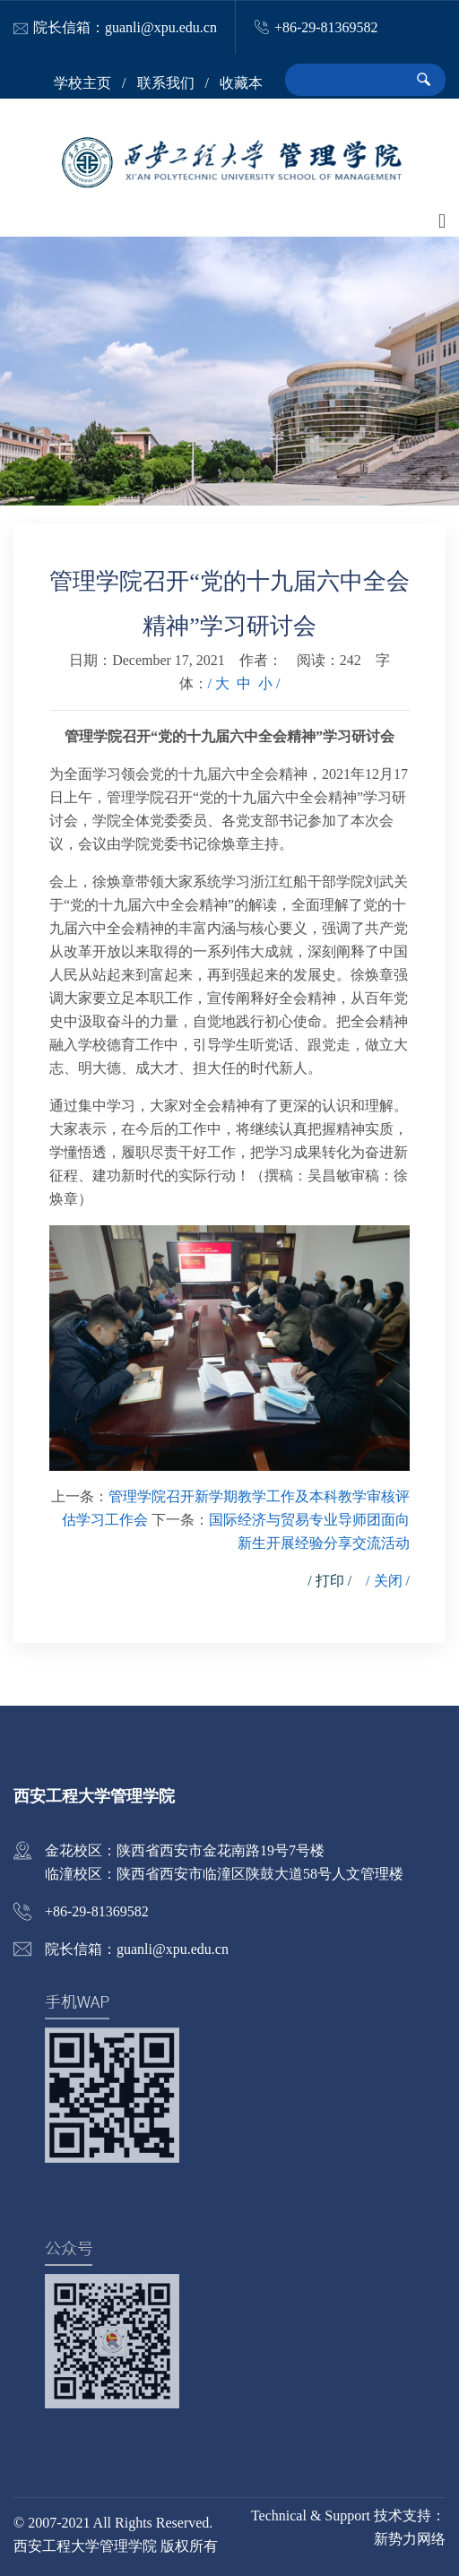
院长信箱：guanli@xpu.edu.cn (125, 27)
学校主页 (82, 83)
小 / (269, 683)
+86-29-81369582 (326, 27)
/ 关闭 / (388, 1580)
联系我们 (166, 83)
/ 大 (219, 683)
